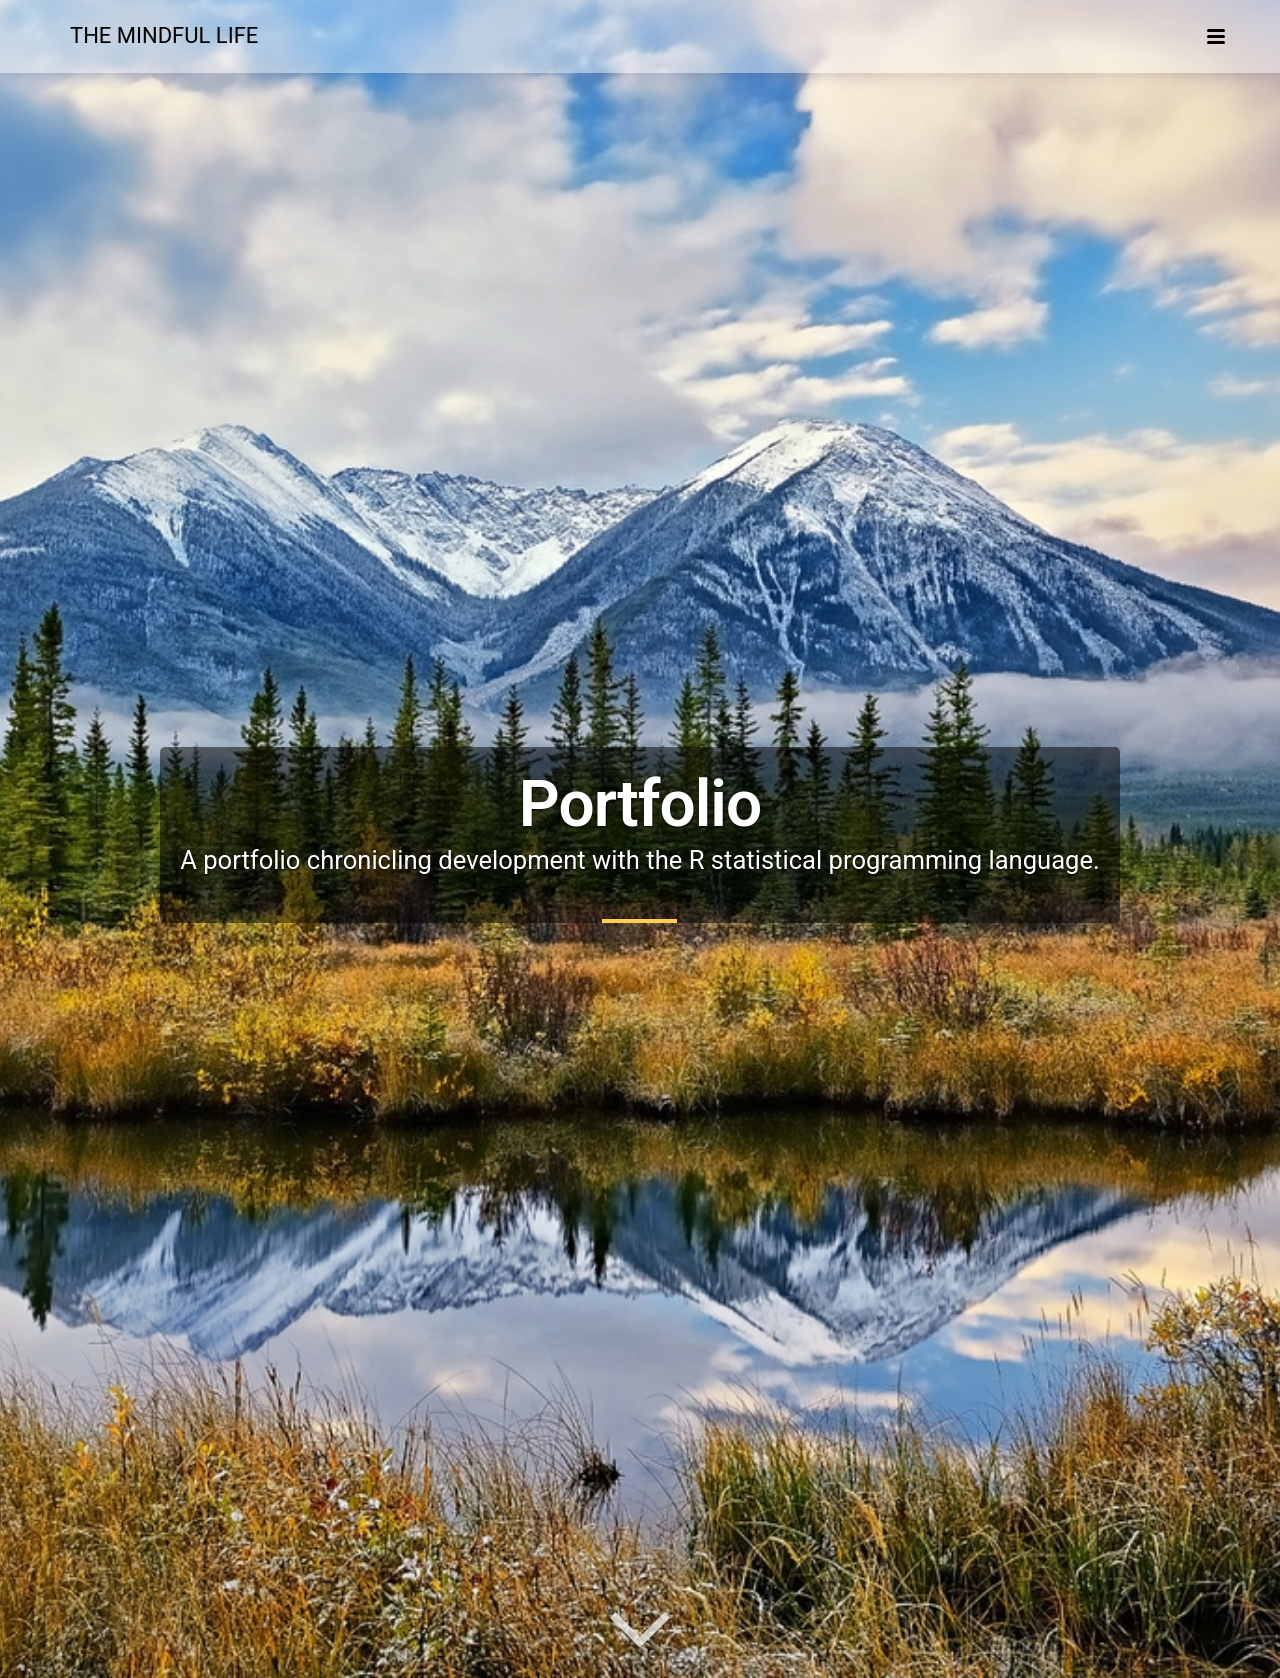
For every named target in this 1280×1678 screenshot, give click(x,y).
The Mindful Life (164, 35)
